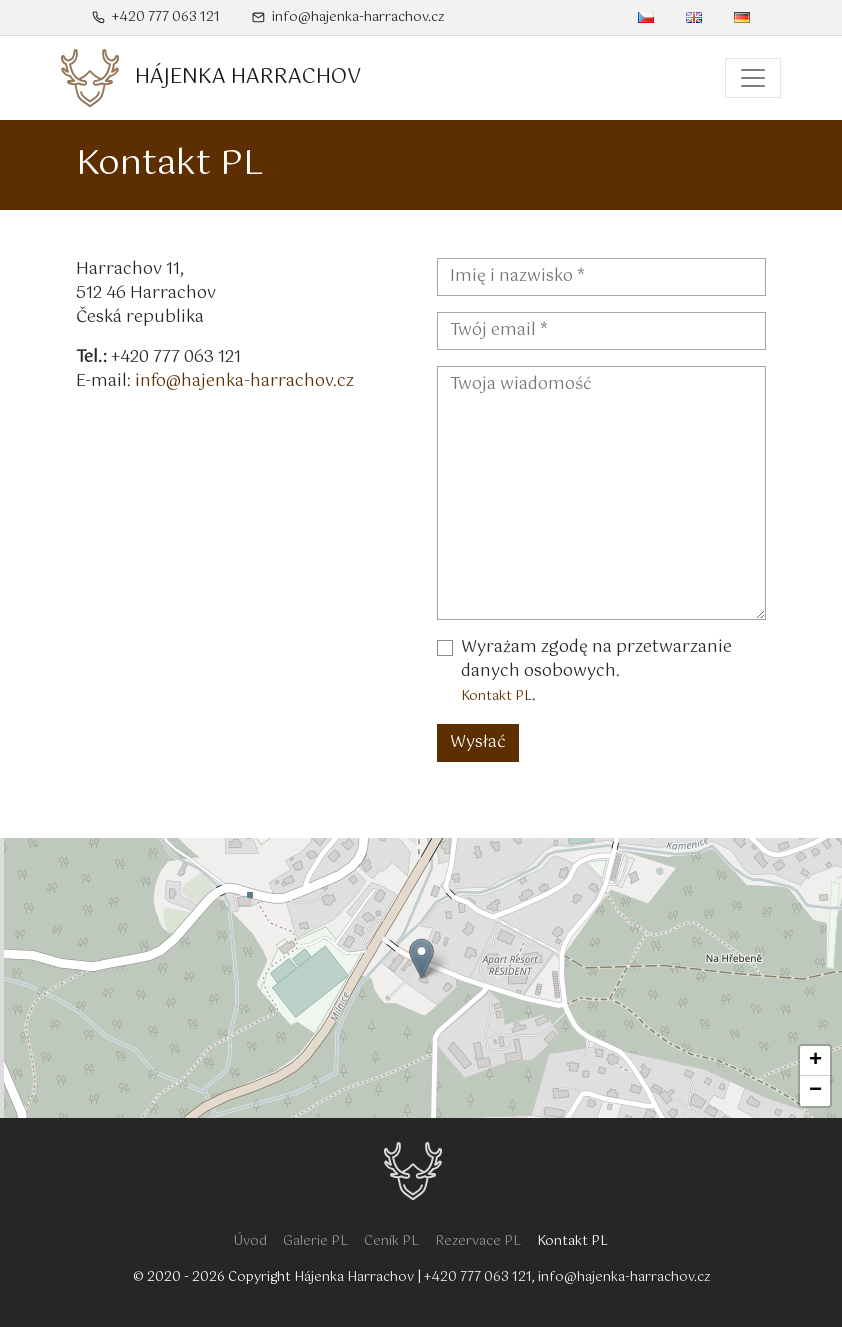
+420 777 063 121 (156, 17)
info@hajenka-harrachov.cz (348, 17)
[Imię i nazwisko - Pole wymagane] (601, 277)
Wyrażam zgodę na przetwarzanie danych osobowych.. (596, 672)
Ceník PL (391, 1241)
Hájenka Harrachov (354, 1277)
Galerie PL (315, 1241)
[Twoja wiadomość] (601, 493)
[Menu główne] (753, 78)
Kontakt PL (496, 696)
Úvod (250, 1241)
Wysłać (478, 742)
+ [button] (815, 1061)
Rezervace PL (478, 1241)
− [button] (815, 1091)
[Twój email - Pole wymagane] (601, 331)
